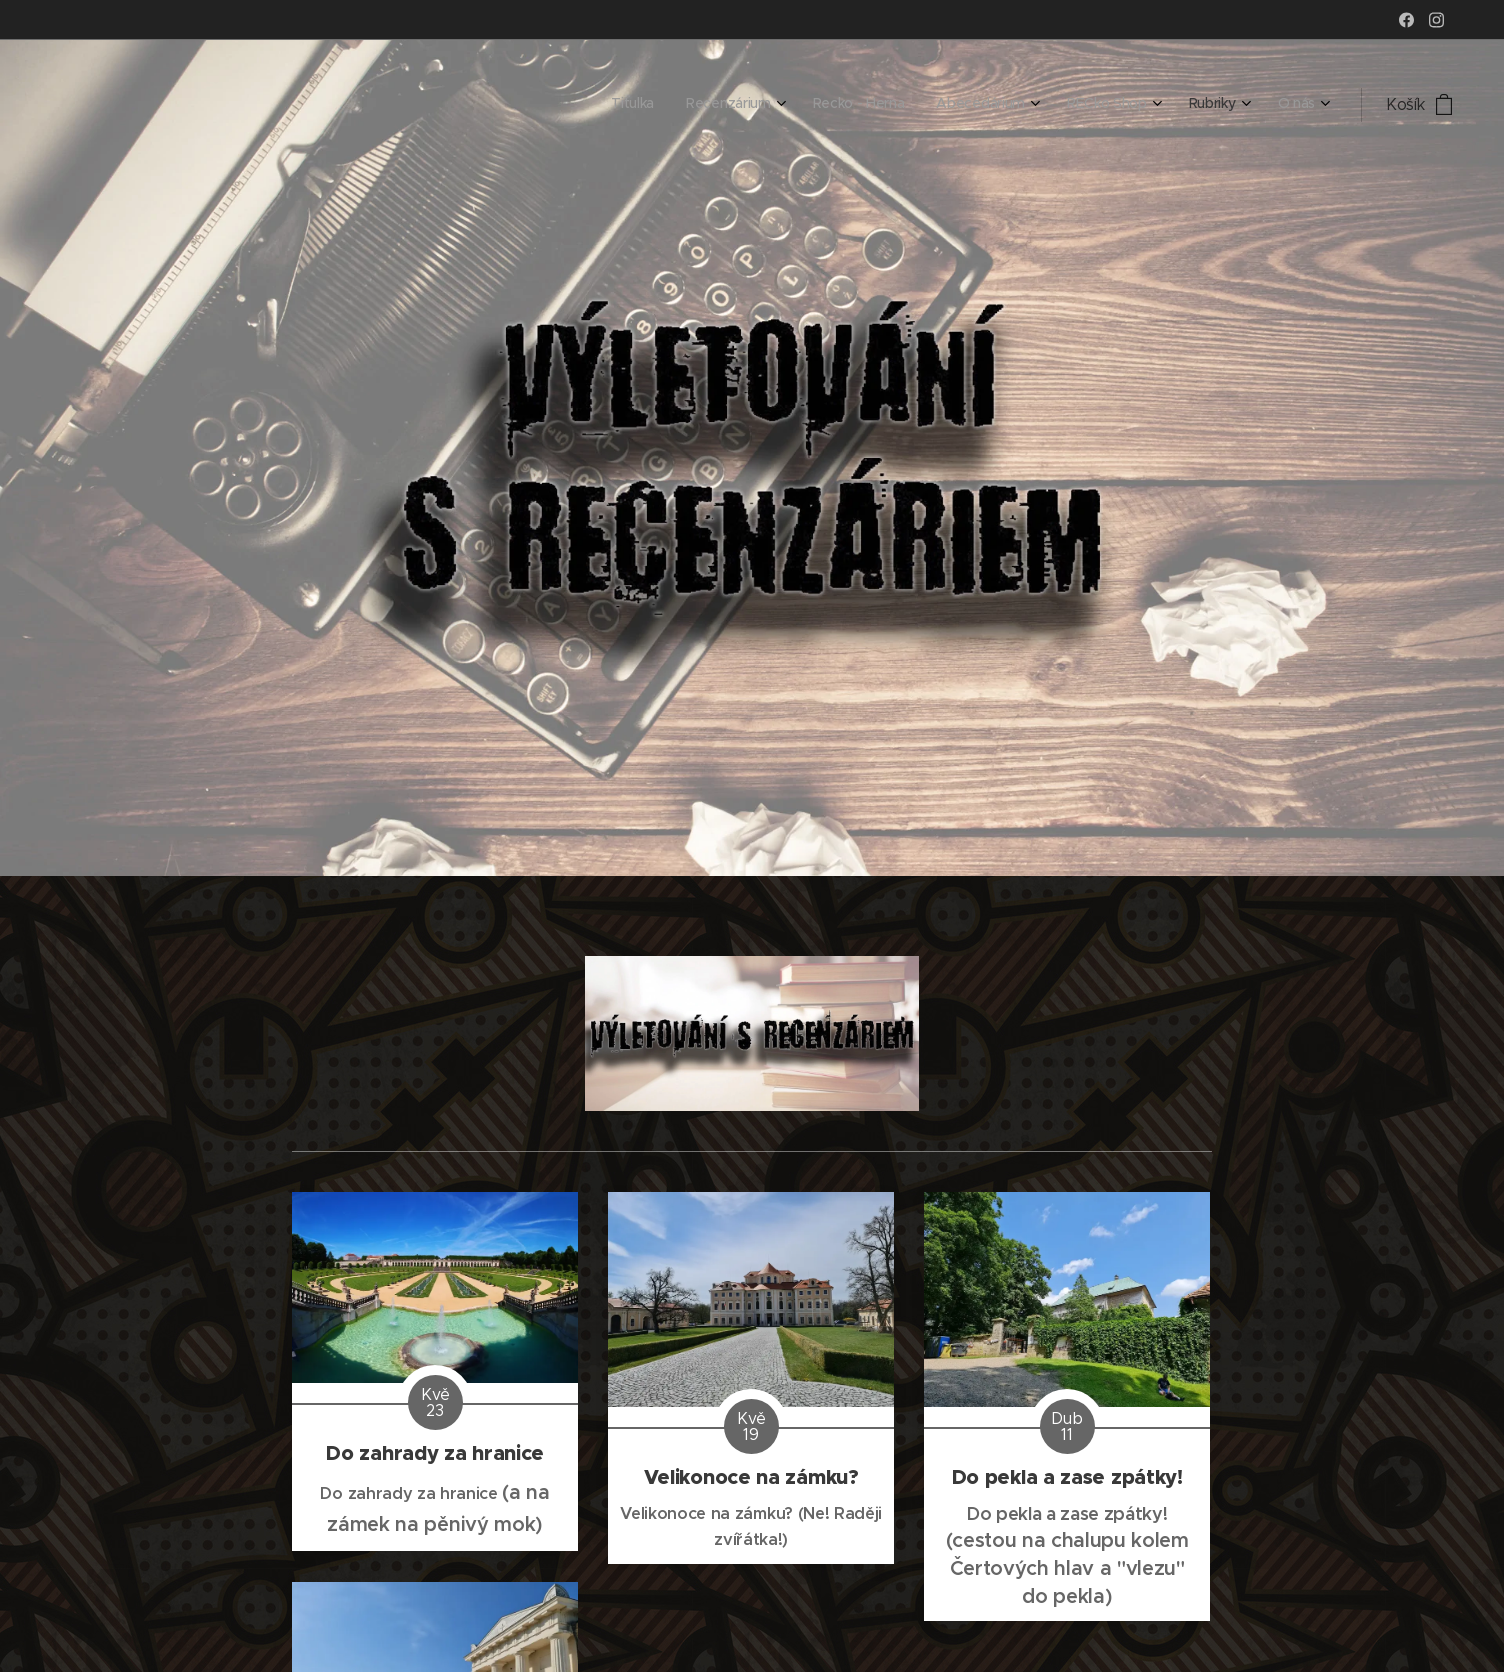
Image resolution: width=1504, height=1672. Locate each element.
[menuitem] (1088, 105)
